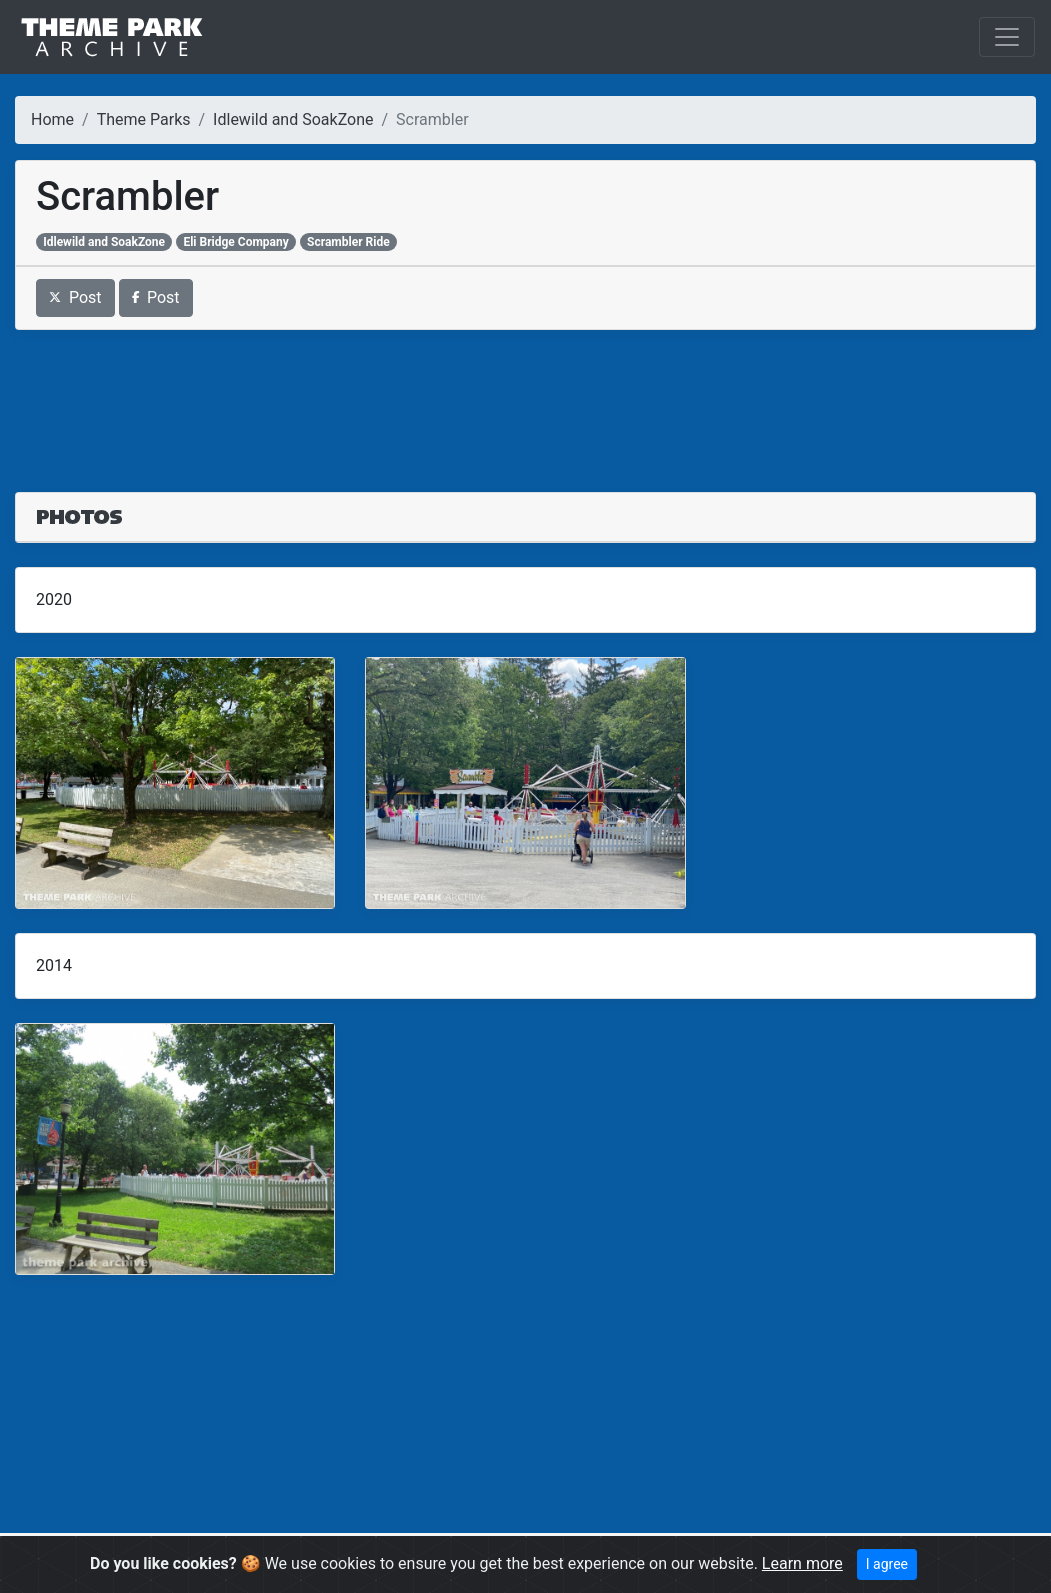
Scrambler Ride (348, 242)
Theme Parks (144, 119)
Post (75, 297)
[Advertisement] (525, 399)
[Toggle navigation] (1007, 37)
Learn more (802, 1563)
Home (52, 119)
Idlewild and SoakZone (293, 119)
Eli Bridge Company (235, 242)
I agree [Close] (887, 1564)
